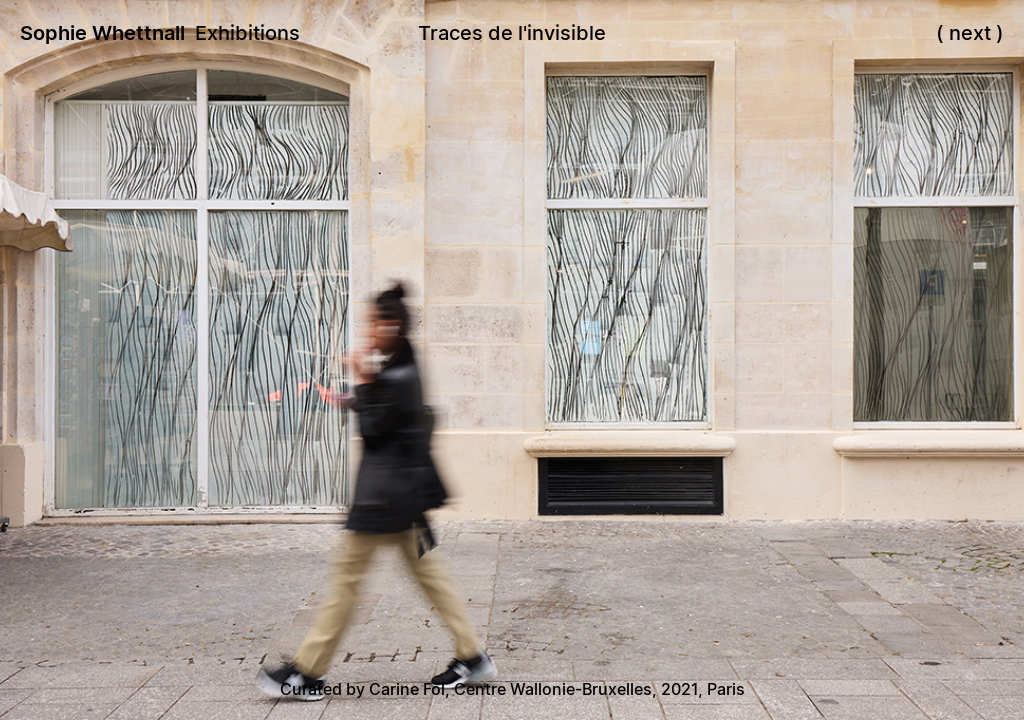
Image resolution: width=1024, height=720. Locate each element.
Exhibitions (247, 33)
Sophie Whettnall (102, 33)
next (970, 33)
